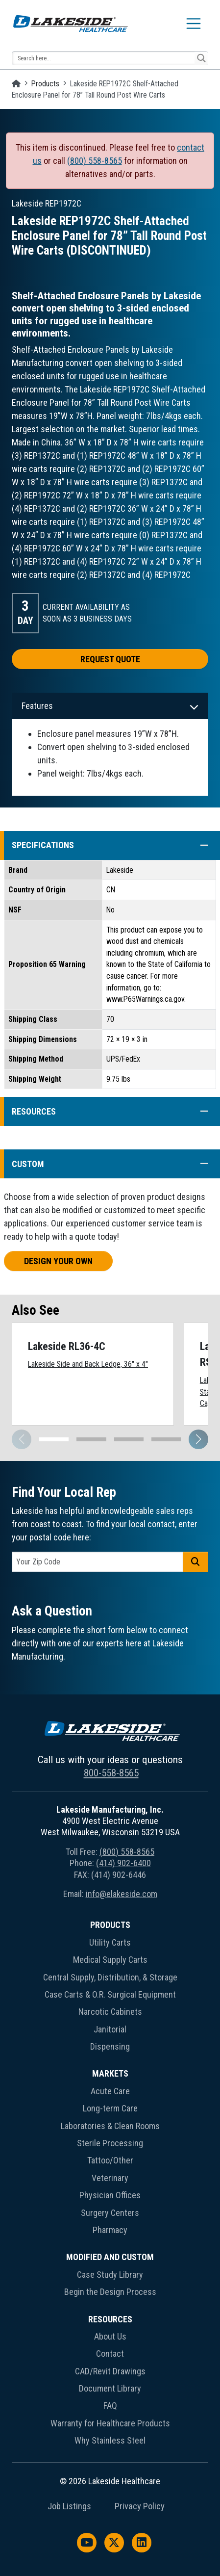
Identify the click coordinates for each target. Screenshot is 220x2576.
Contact (110, 2353)
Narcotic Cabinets (110, 2011)
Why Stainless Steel (110, 2440)
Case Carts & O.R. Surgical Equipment (110, 1994)
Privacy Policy (140, 2506)
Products (45, 83)
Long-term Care (110, 2108)
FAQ (110, 2405)
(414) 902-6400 (123, 1863)
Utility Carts (110, 1942)
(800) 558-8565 (94, 161)
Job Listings (69, 2506)
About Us (110, 2336)
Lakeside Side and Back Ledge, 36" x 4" (88, 1364)
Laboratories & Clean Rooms (110, 2126)
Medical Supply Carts (110, 1959)
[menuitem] (110, 1987)
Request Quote (110, 659)
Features (37, 706)
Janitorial (110, 2029)
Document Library (110, 2388)
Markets (110, 2073)
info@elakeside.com (121, 1894)
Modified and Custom (110, 2257)
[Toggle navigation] (193, 23)
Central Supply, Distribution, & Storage (110, 1977)
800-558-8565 (111, 1773)
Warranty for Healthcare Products (110, 2423)
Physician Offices (110, 2195)
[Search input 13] (104, 58)
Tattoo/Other (110, 2160)
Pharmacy (110, 2230)
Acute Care (110, 2091)
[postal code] (97, 1562)
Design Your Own (58, 1261)
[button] (199, 845)
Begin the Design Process (110, 2292)
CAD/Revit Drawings (110, 2371)
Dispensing (110, 2046)
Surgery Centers (110, 2213)
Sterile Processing (110, 2143)
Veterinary (110, 2178)
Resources (110, 2319)
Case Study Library (110, 2274)
